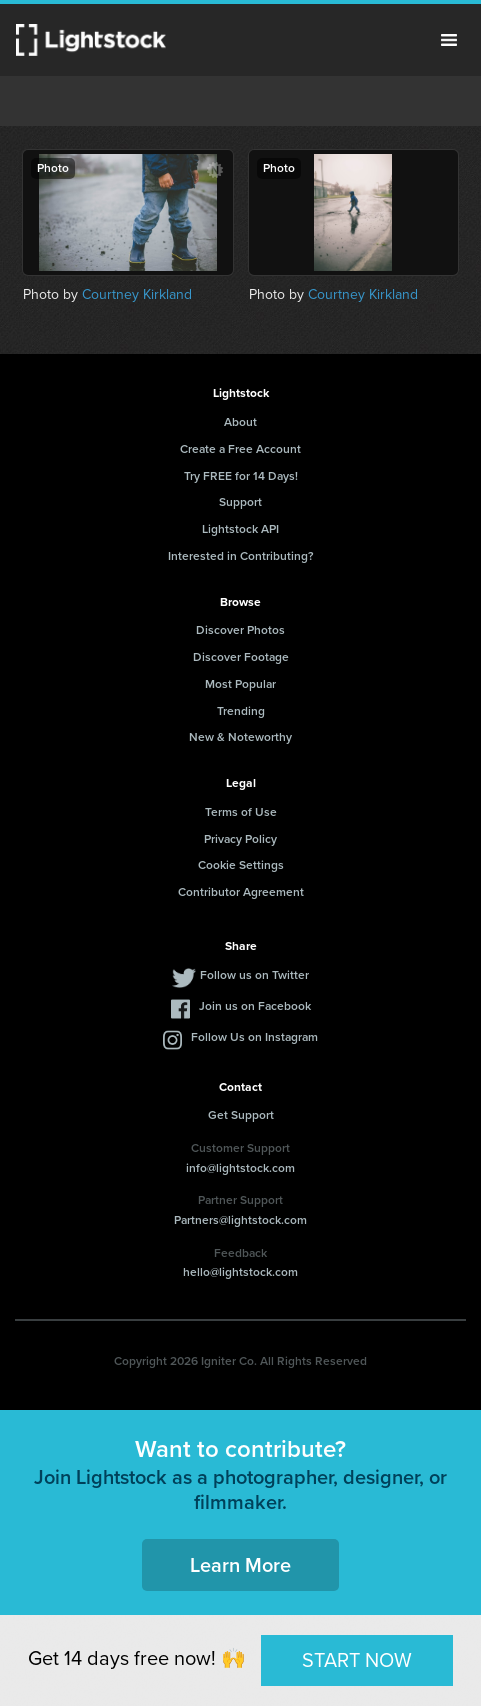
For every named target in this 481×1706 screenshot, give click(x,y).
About (240, 422)
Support (240, 502)
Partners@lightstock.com (240, 1220)
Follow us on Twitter (254, 975)
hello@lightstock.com (240, 1272)
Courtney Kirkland (137, 294)
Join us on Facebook (255, 1006)
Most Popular (240, 684)
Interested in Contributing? (241, 556)
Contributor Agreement (241, 892)
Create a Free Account (240, 449)
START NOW (357, 1660)
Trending (241, 711)
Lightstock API (240, 529)
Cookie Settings (241, 865)
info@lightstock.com (240, 1168)
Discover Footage (241, 657)
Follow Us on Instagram (254, 1037)
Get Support (241, 1115)
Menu (449, 40)
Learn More (240, 1565)
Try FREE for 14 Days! (241, 476)
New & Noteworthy (240, 737)
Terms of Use (241, 812)
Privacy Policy (240, 839)
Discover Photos (240, 630)
